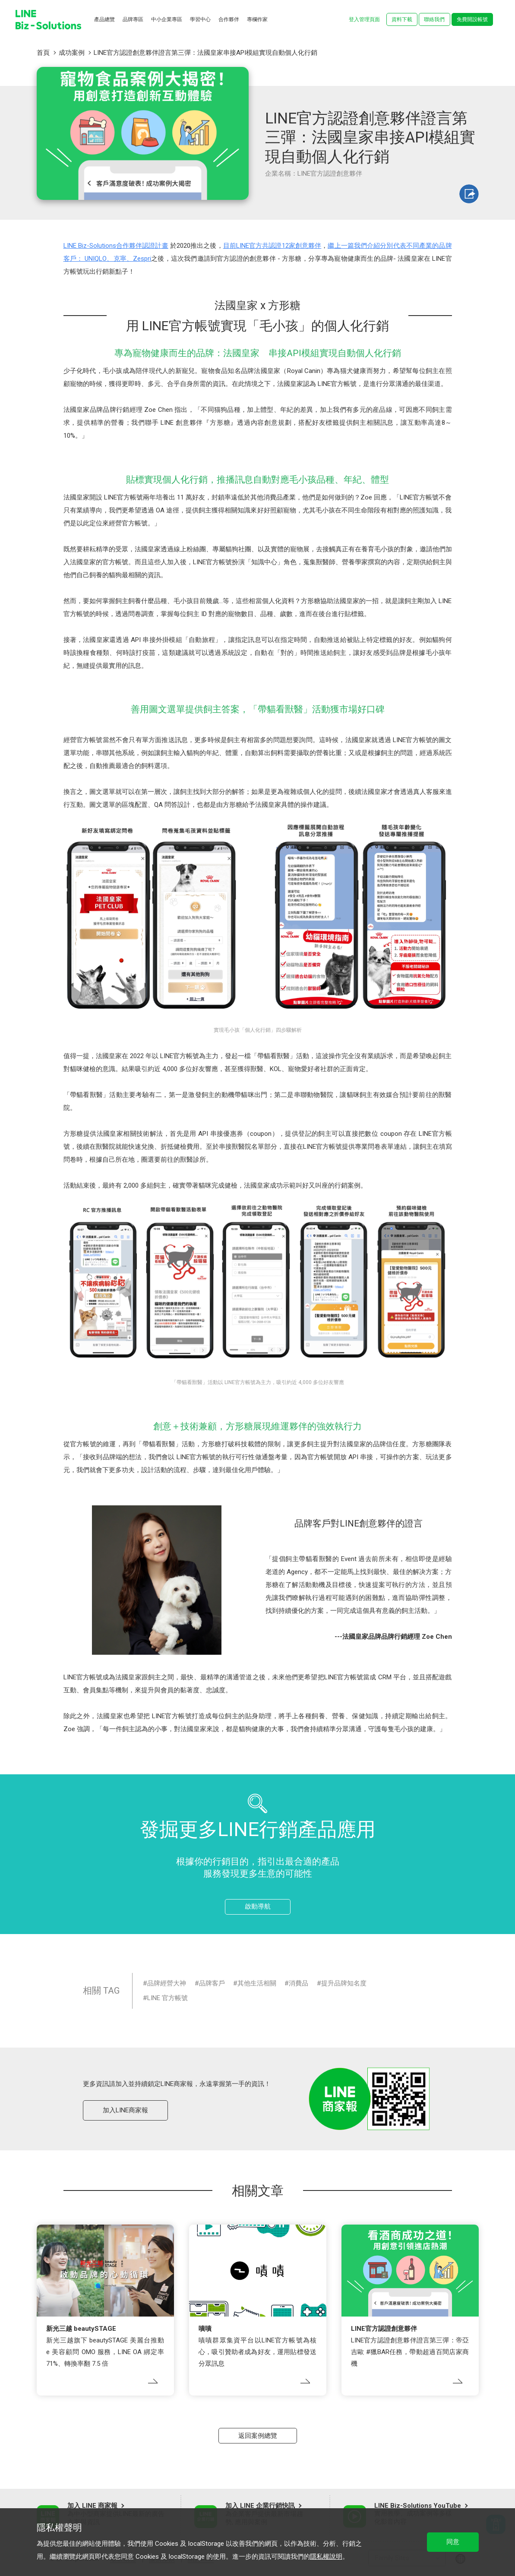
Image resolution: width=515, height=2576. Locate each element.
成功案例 (72, 53)
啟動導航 (258, 1906)
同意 (452, 2542)
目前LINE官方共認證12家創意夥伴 (272, 246)
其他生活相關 (256, 1983)
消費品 (298, 1983)
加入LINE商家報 (125, 2110)
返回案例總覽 (257, 2436)
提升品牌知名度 (344, 1983)
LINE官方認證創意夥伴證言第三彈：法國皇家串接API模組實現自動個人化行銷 (205, 53)
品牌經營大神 (166, 1983)
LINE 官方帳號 (167, 1998)
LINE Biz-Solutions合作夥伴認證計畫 (115, 246)
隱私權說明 (326, 2556)
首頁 (43, 53)
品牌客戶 (212, 1983)
